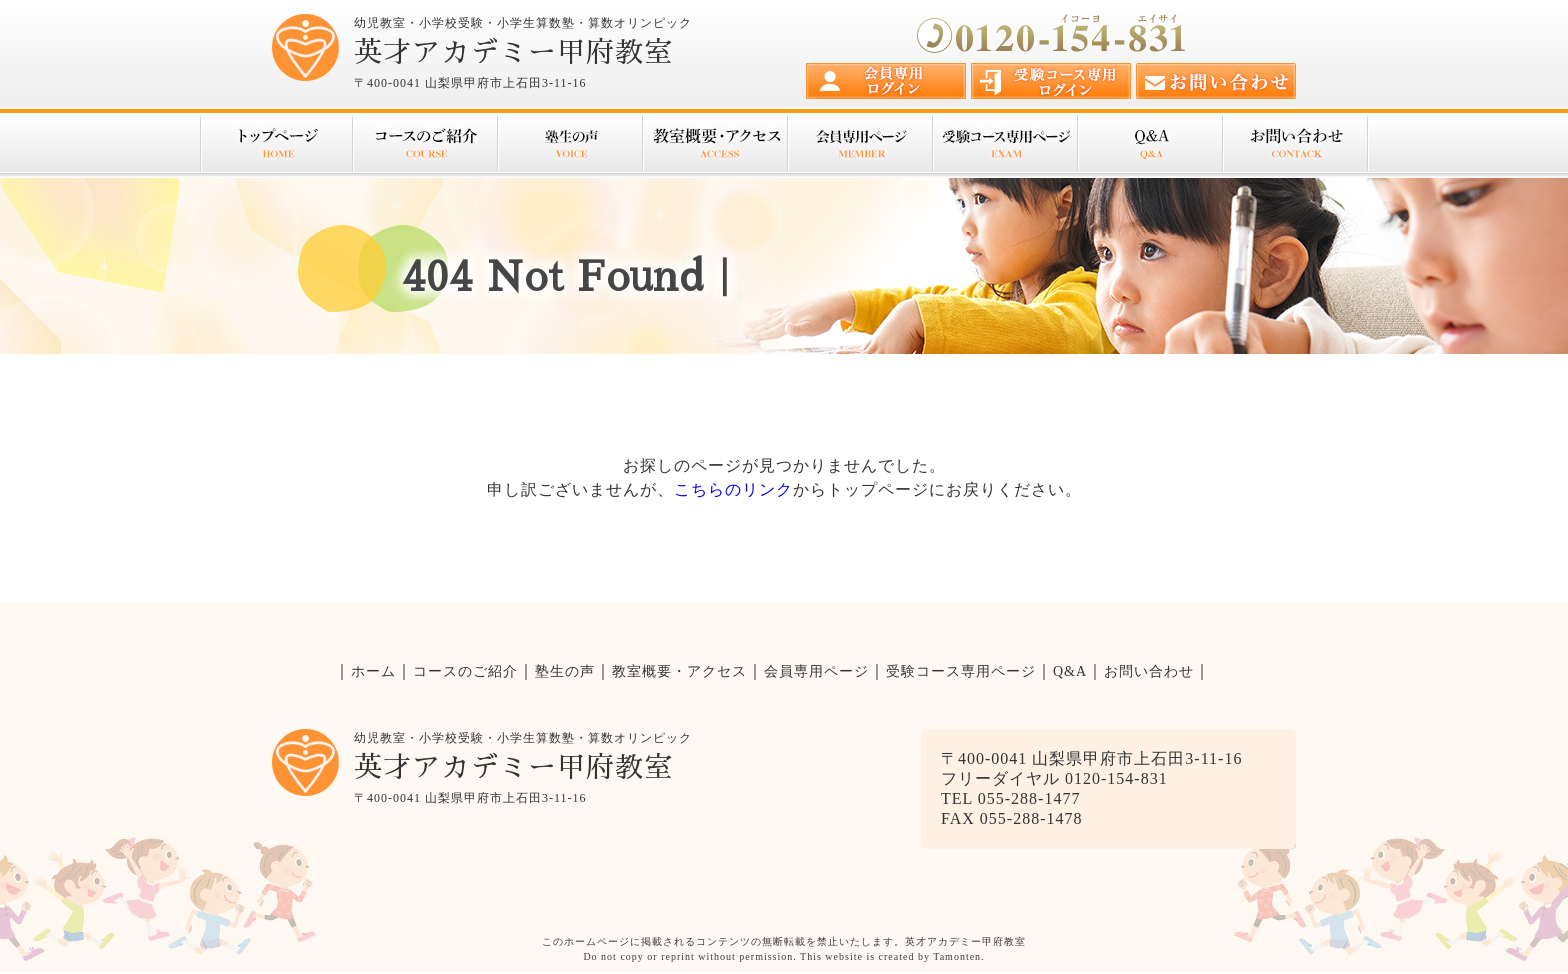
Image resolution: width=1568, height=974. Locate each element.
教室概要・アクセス (714, 143)
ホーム (373, 671)
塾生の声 (569, 143)
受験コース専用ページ (1004, 143)
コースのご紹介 (424, 143)
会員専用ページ (859, 143)
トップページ (276, 143)
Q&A (1149, 143)
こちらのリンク (733, 489)
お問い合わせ (1295, 143)
